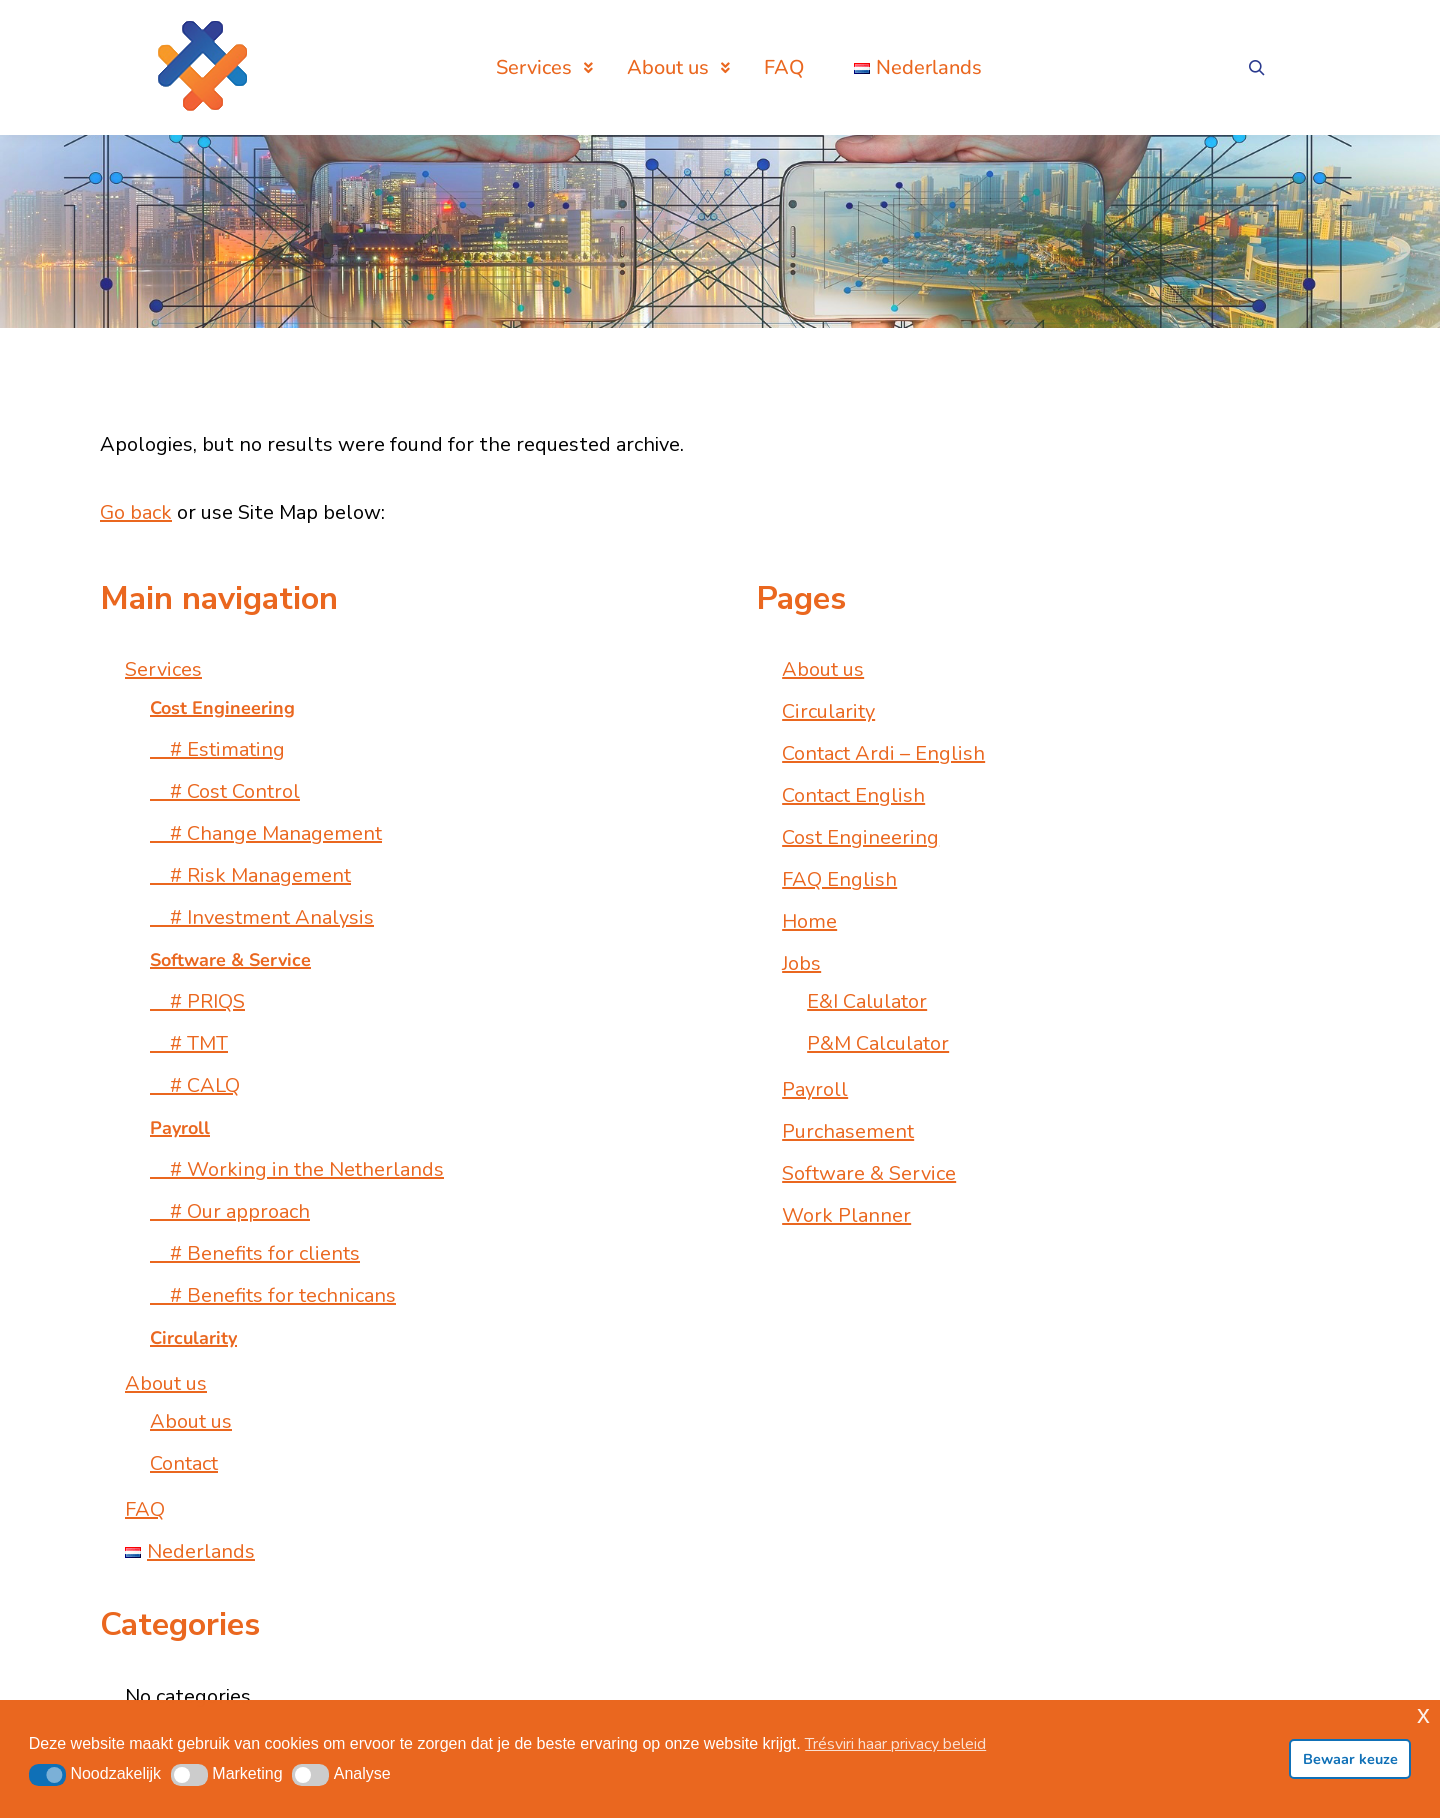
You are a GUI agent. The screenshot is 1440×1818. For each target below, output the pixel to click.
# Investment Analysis (262, 917)
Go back (136, 512)
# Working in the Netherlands (297, 1169)
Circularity (828, 711)
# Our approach (230, 1211)
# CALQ (195, 1085)
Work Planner (846, 1215)
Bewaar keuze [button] (1350, 1759)
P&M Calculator (878, 1043)
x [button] (1423, 1714)
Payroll (815, 1089)
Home (809, 921)
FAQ (145, 1509)
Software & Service (869, 1173)
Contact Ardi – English (883, 753)
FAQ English (839, 879)
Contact (184, 1463)
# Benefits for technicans (273, 1295)
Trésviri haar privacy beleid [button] (895, 1744)
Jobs (801, 963)
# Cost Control (225, 791)
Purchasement (848, 1131)
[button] (47, 1775)
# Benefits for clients (255, 1253)
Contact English (853, 795)
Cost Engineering (860, 837)
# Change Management (266, 833)
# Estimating (217, 749)
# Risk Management (250, 875)
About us (166, 1383)
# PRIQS (197, 1001)
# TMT (189, 1043)
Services (163, 669)
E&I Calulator (867, 1001)
